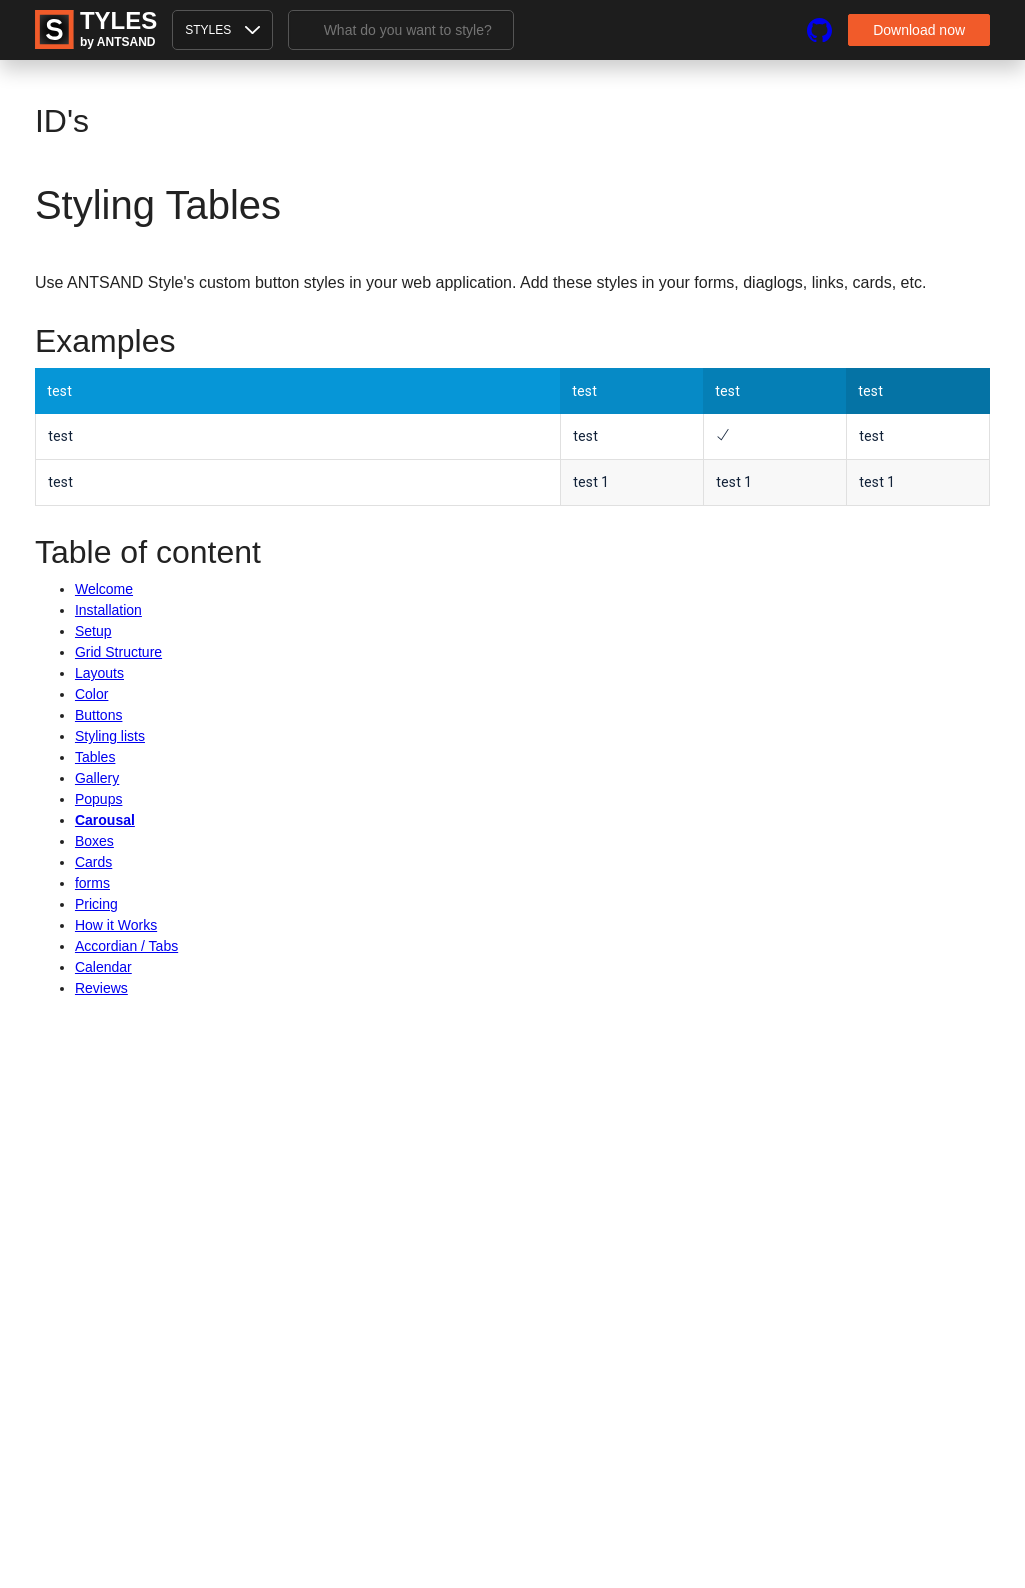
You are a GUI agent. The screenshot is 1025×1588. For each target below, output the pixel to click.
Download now (919, 30)
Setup (93, 631)
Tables (95, 757)
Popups (98, 799)
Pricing (96, 904)
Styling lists (110, 736)
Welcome (104, 589)
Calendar (103, 967)
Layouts (99, 673)
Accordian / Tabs (126, 946)
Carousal (105, 820)
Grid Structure (118, 652)
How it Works (116, 925)
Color (91, 694)
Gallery (97, 778)
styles (222, 30)
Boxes (94, 841)
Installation (108, 610)
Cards (93, 862)
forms (92, 883)
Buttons (98, 715)
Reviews (101, 988)
